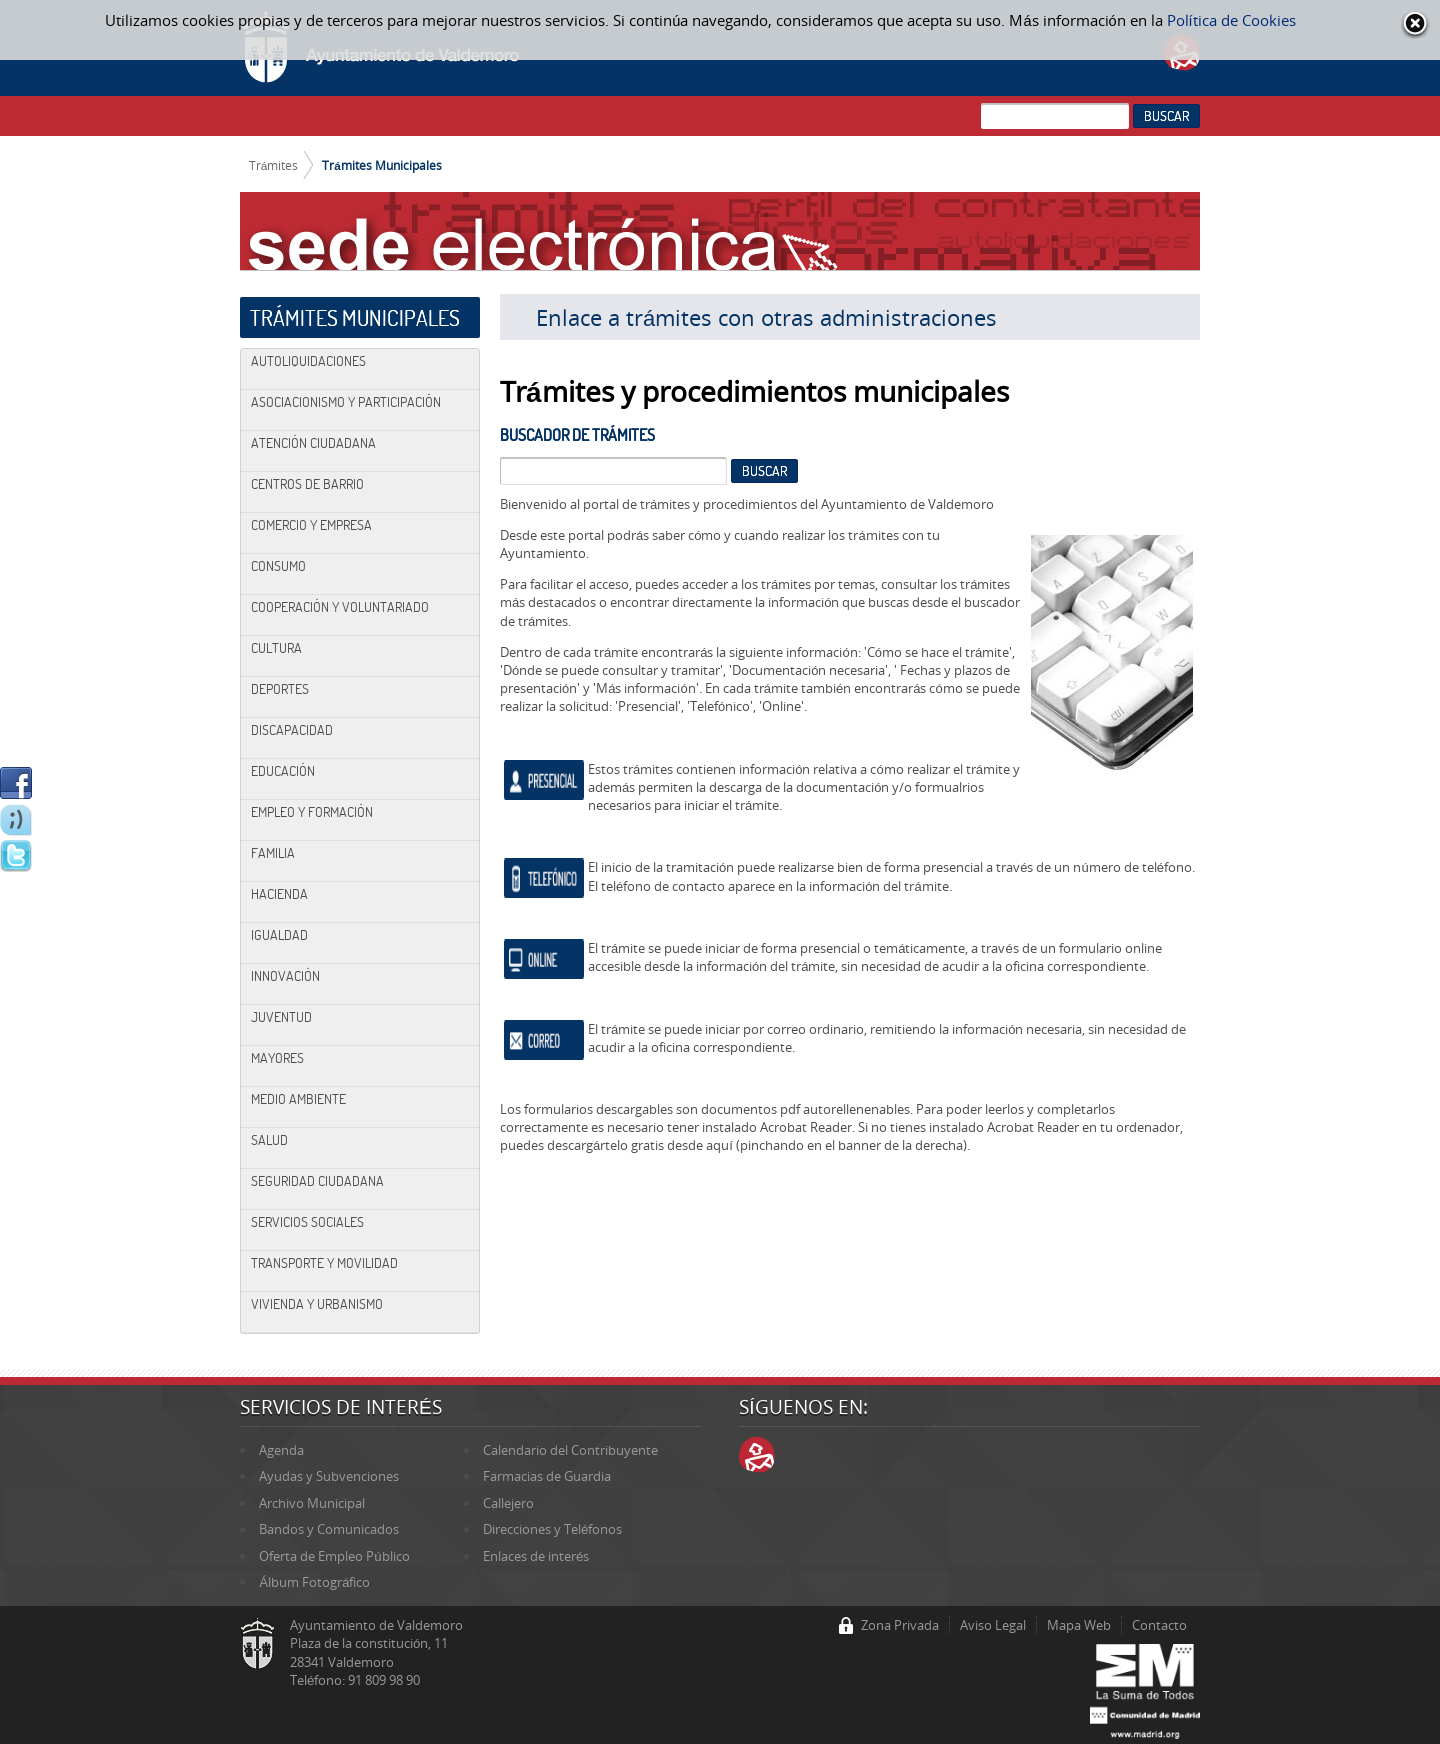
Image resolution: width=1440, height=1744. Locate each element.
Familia (273, 853)
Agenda (281, 1450)
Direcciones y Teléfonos (552, 1529)
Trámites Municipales (382, 165)
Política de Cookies (1231, 20)
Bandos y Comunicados (329, 1529)
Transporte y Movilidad (324, 1263)
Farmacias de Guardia (547, 1476)
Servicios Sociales (307, 1222)
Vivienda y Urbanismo (317, 1304)
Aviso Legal (993, 1625)
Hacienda (279, 894)
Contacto (1159, 1625)
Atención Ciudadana (313, 443)
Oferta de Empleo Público (334, 1556)
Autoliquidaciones (308, 361)
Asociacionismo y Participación (346, 402)
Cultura (276, 648)
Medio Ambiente (298, 1099)
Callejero (508, 1503)
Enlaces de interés (536, 1556)
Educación (283, 771)
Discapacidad (292, 730)
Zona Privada (900, 1625)
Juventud (281, 1017)
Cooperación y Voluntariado (340, 607)
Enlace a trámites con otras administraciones (766, 317)
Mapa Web (1079, 1625)
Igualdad (279, 935)
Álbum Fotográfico (314, 1582)
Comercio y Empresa (311, 525)
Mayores (277, 1058)
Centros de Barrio (307, 484)
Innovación (285, 976)
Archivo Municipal (312, 1503)
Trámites (274, 165)
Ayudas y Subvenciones (329, 1476)
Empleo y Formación (312, 812)
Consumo (278, 566)
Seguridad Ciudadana (317, 1181)
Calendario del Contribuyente (570, 1450)
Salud (269, 1140)
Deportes (280, 689)
